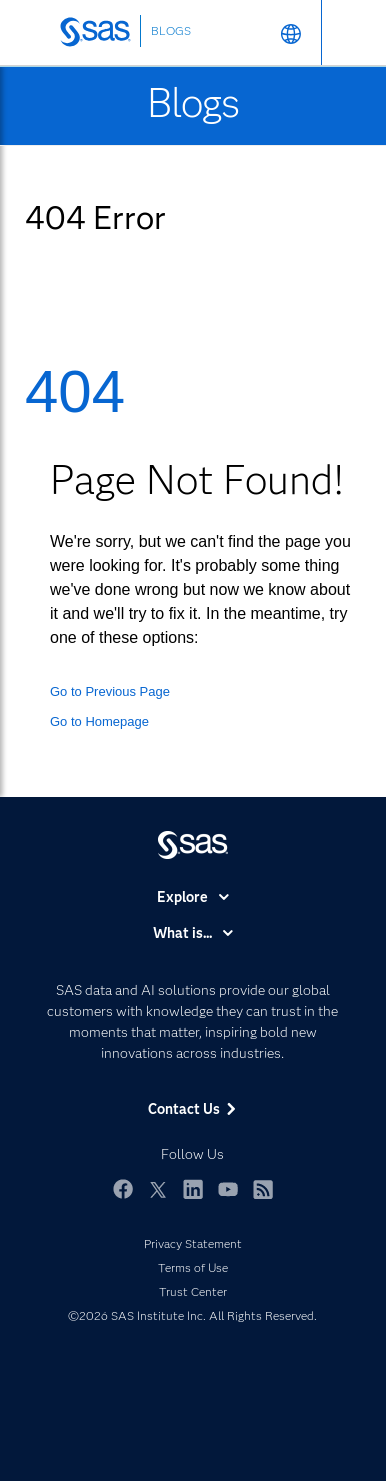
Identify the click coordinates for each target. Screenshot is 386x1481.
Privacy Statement (193, 1243)
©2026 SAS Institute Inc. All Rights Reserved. (192, 1315)
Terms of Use (193, 1267)
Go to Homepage (99, 721)
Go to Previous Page (110, 691)
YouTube (228, 1189)
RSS (263, 1189)
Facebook (123, 1189)
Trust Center (193, 1291)
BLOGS (171, 30)
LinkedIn (193, 1189)
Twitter (158, 1189)
